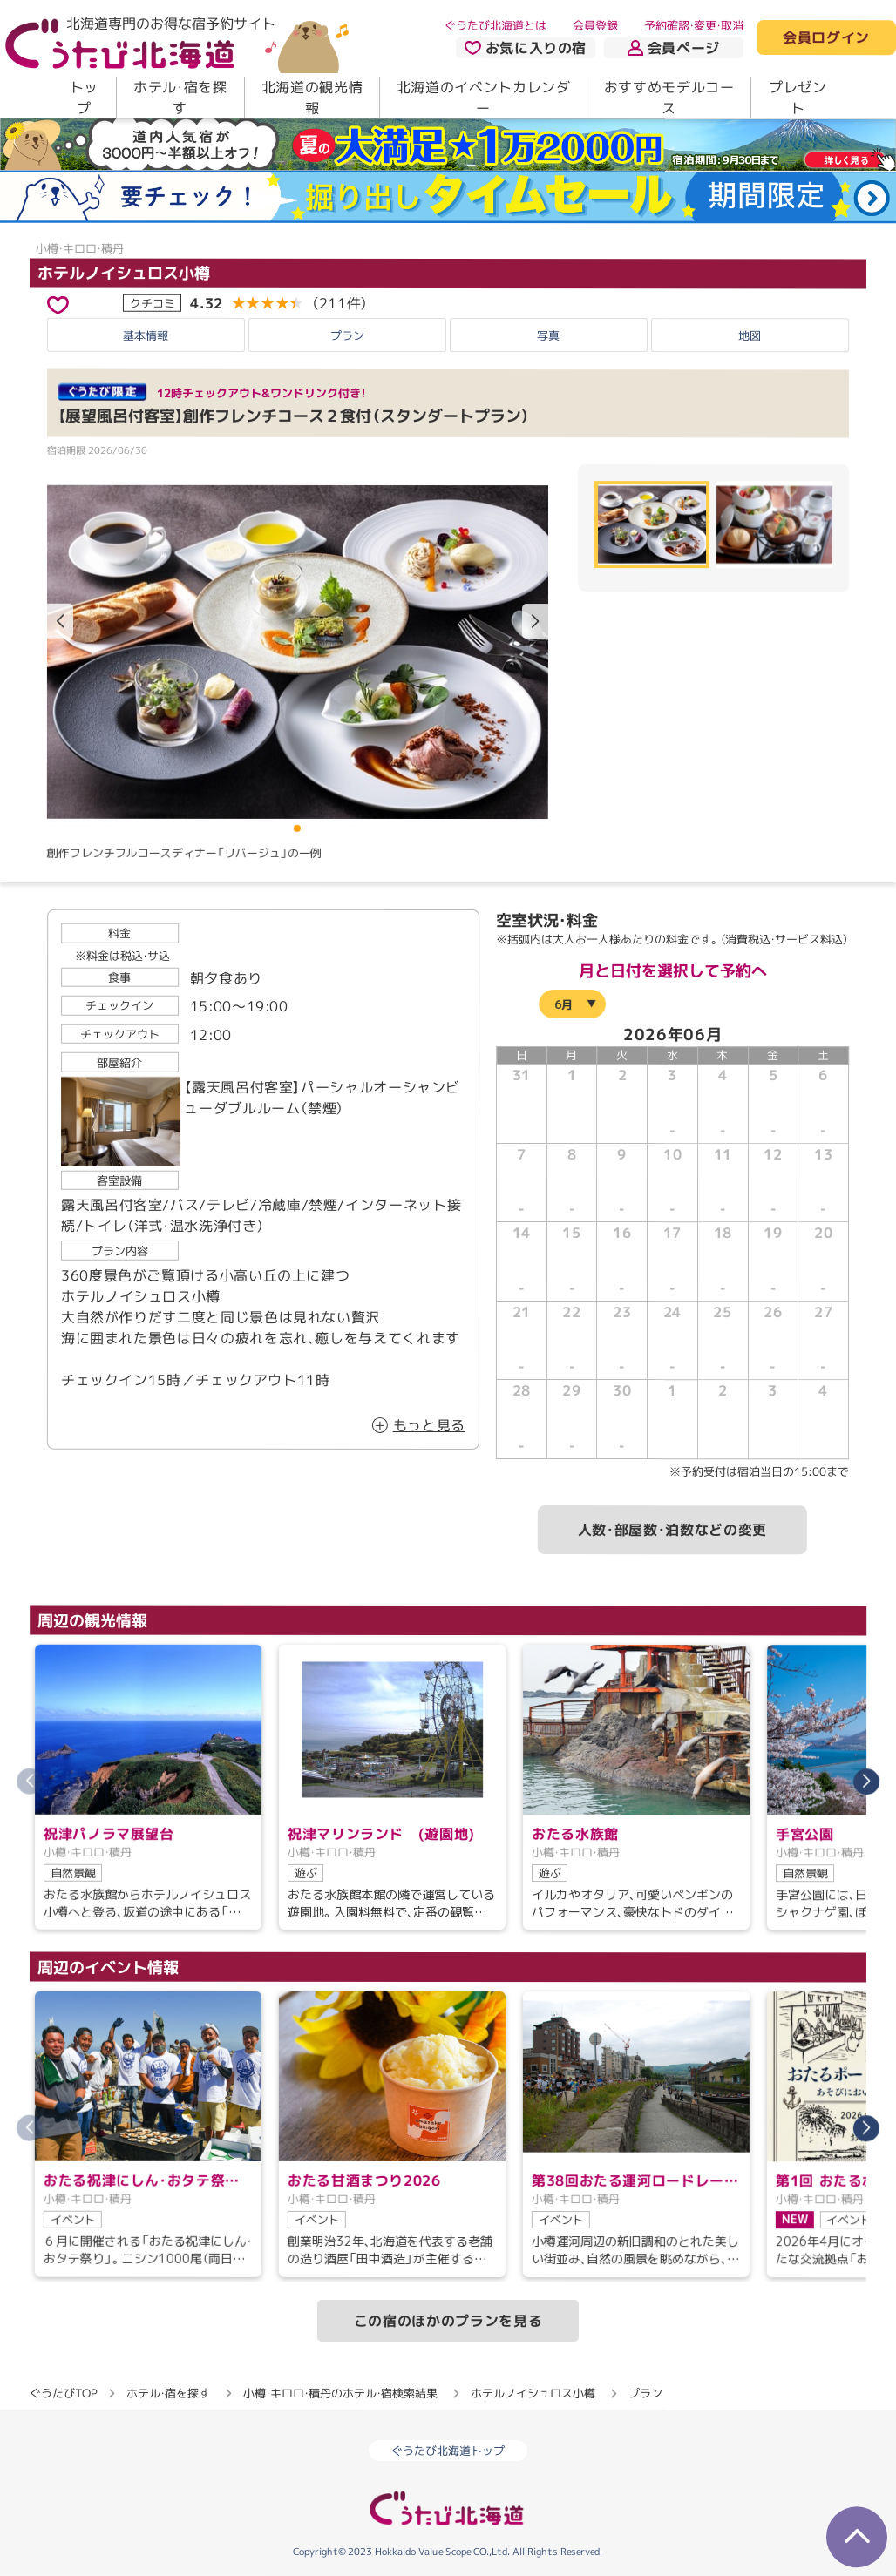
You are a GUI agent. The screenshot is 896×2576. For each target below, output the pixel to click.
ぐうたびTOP (63, 2393)
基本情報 (145, 334)
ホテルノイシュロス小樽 (123, 273)
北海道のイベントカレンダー (484, 98)
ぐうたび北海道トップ (448, 2450)
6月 (563, 1003)
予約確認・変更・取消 (693, 25)
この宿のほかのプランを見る (448, 2320)
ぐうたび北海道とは (495, 25)
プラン (347, 334)
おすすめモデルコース (669, 98)
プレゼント (798, 98)
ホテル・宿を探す (180, 98)
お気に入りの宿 (526, 47)
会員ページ (674, 47)
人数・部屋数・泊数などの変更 (672, 1529)
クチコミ (152, 302)
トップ (84, 98)
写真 (548, 334)
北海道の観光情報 (312, 98)
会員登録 (595, 25)
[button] (535, 621)
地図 (749, 335)
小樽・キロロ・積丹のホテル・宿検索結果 (340, 2393)
